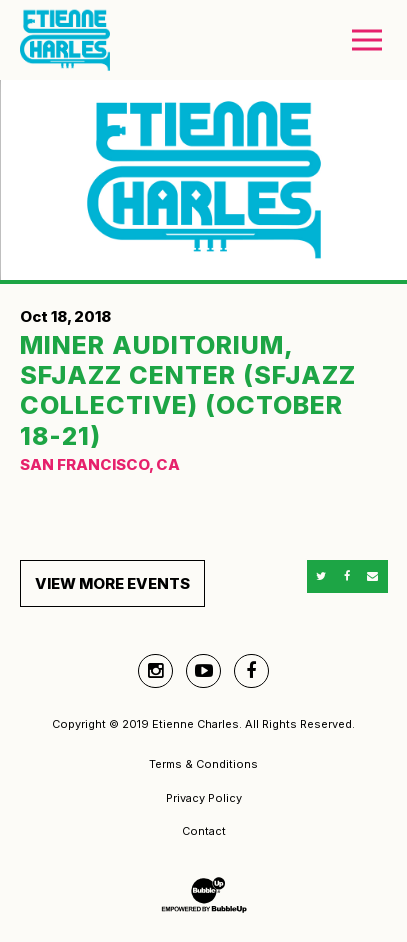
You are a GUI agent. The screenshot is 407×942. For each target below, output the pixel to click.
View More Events (112, 583)
